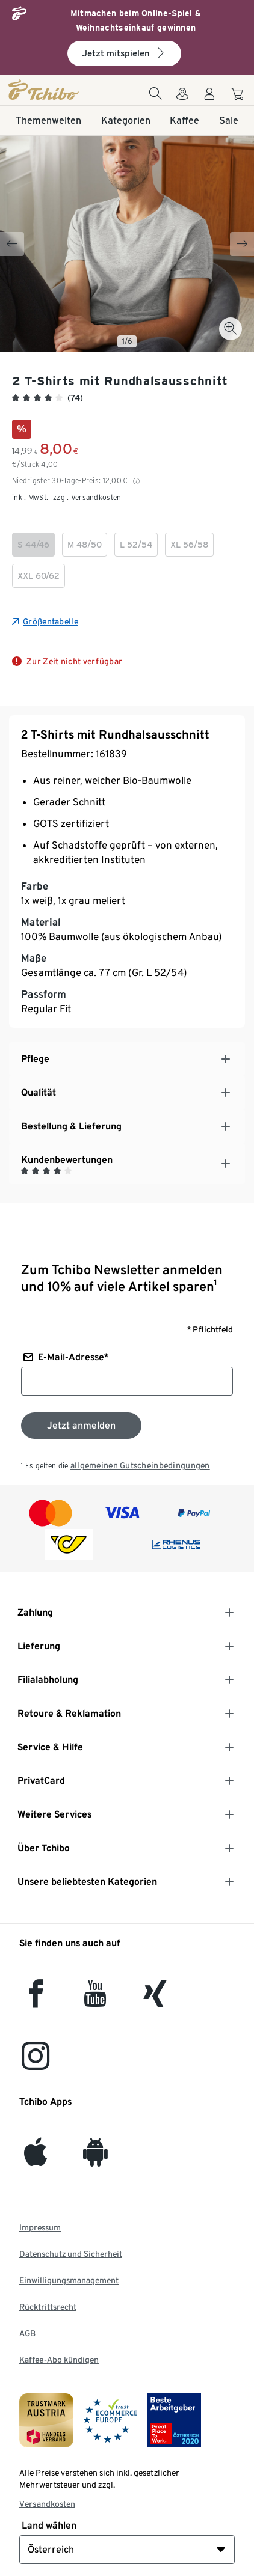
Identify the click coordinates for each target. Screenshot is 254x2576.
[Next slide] (242, 244)
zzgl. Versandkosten (87, 497)
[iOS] (35, 2159)
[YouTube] (95, 2000)
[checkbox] (33, 545)
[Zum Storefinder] (182, 97)
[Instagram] (35, 2063)
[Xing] (155, 2000)
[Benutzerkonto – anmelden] (209, 97)
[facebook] (35, 2000)
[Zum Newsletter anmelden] (81, 1425)
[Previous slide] (12, 244)
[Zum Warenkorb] (238, 96)
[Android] (95, 2159)
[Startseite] (44, 89)
